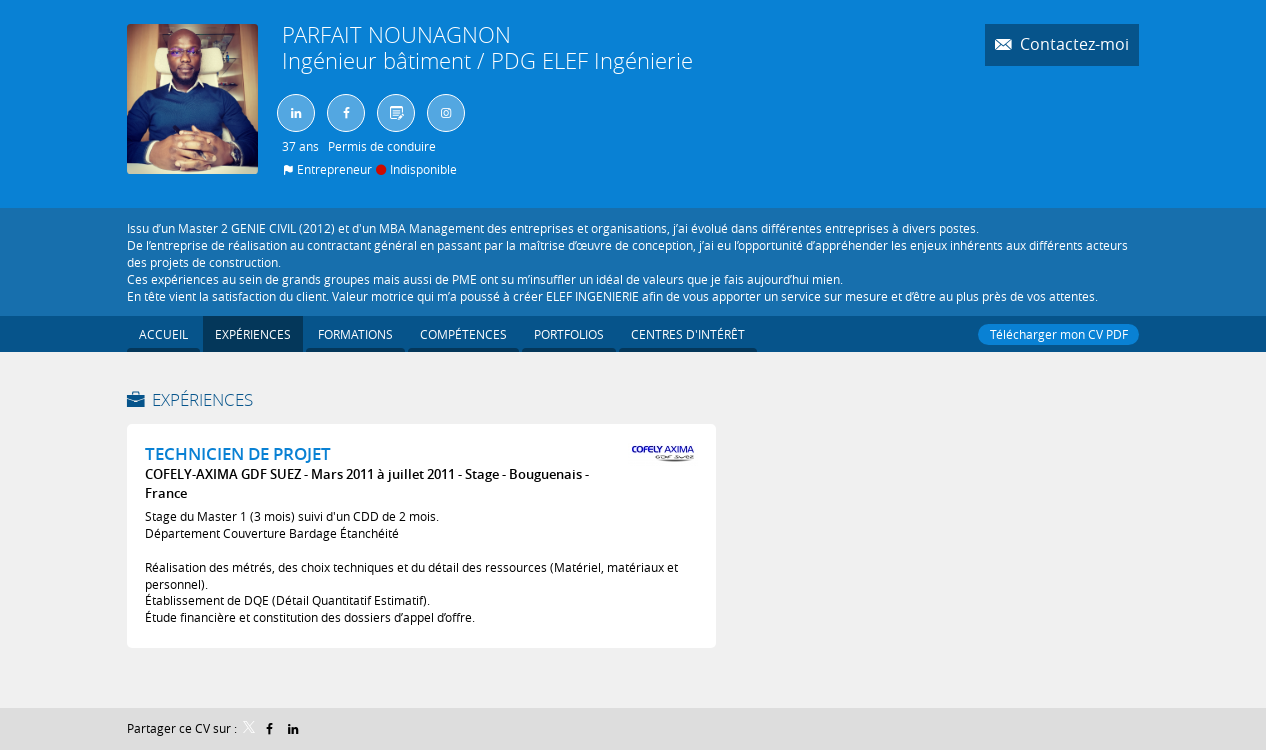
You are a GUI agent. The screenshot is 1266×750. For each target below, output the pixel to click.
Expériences (202, 399)
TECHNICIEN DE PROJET (238, 453)
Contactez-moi (1072, 44)
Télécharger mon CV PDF (1058, 334)
